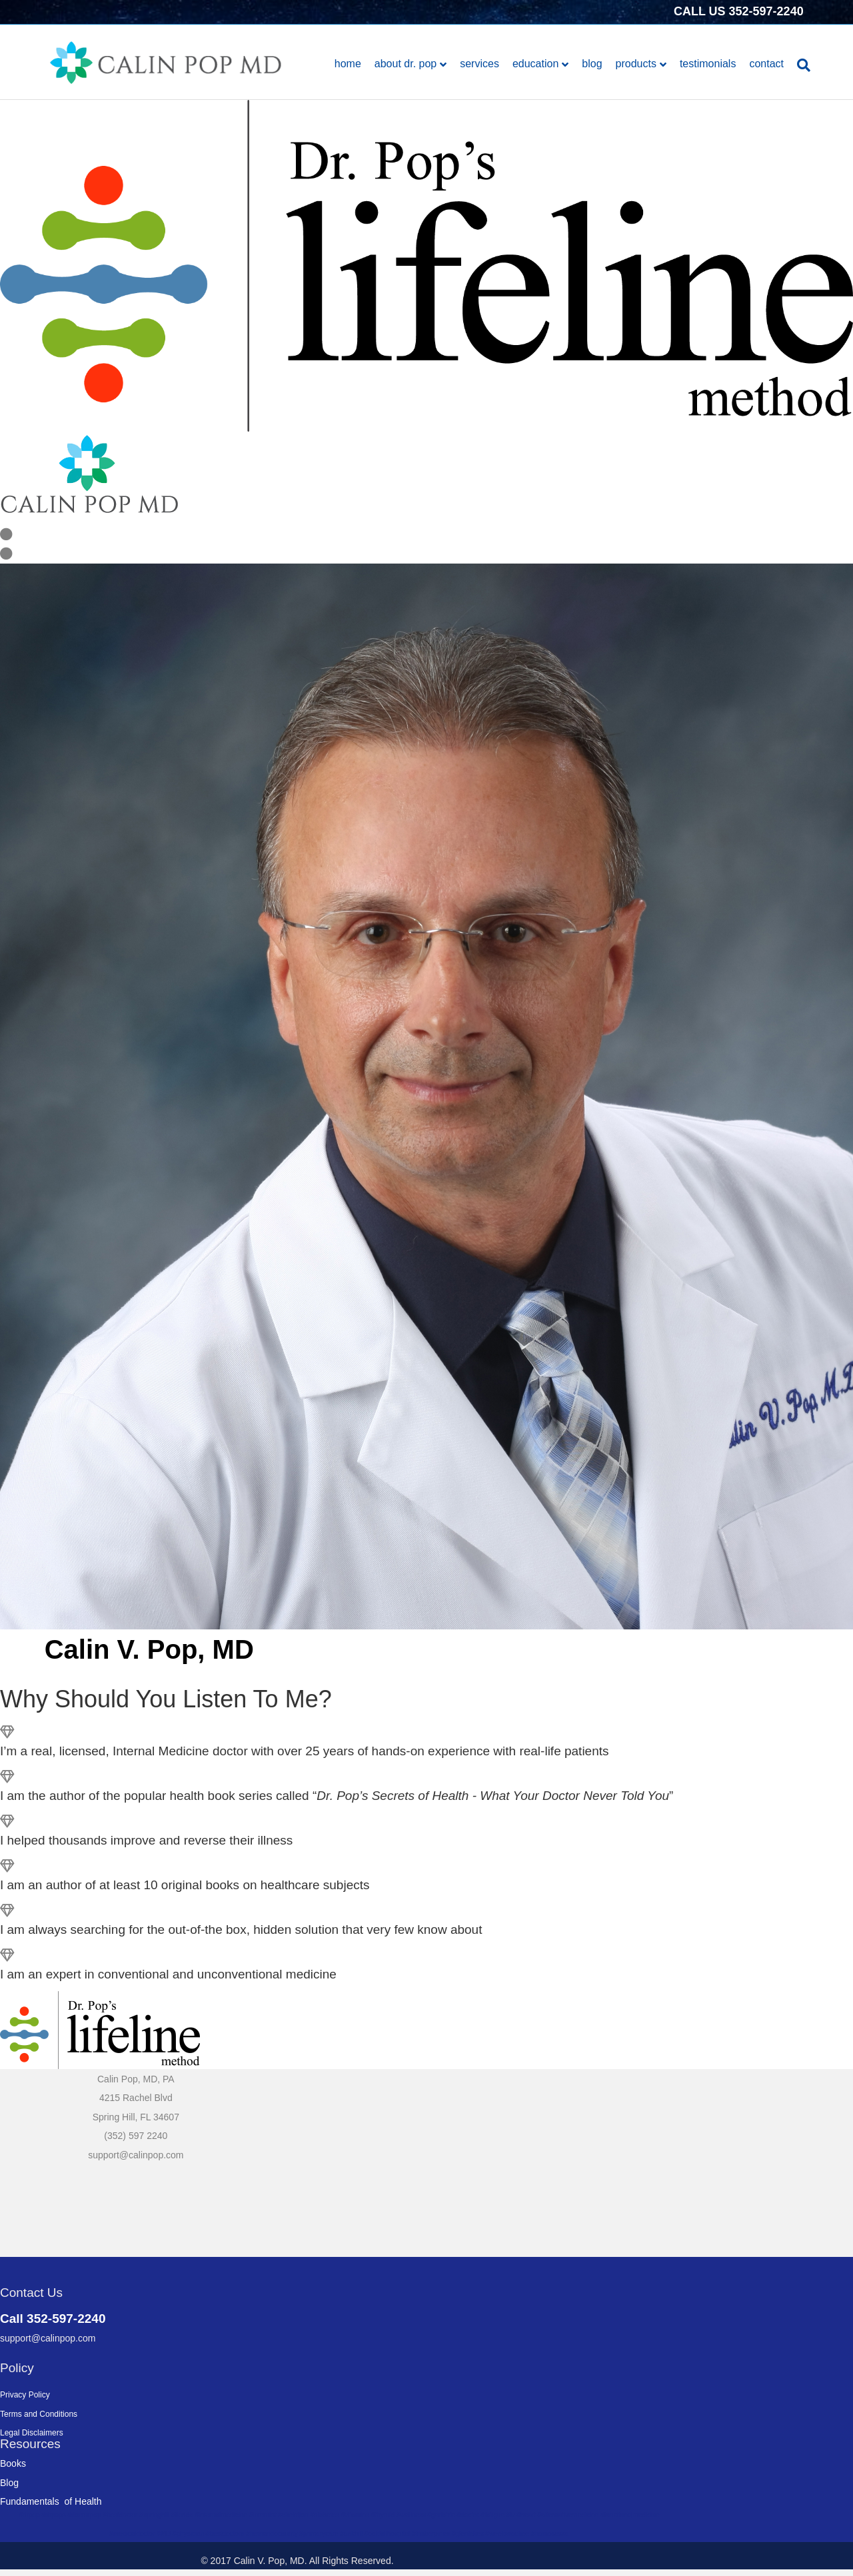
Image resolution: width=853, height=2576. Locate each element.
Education (535, 63)
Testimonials (708, 63)
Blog (592, 63)
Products (636, 63)
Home (348, 63)
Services (479, 63)
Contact (766, 63)
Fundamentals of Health (51, 2501)
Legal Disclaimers (31, 2432)
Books (13, 2463)
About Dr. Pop (405, 63)
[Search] (800, 65)
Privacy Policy (25, 2394)
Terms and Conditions (38, 2414)
